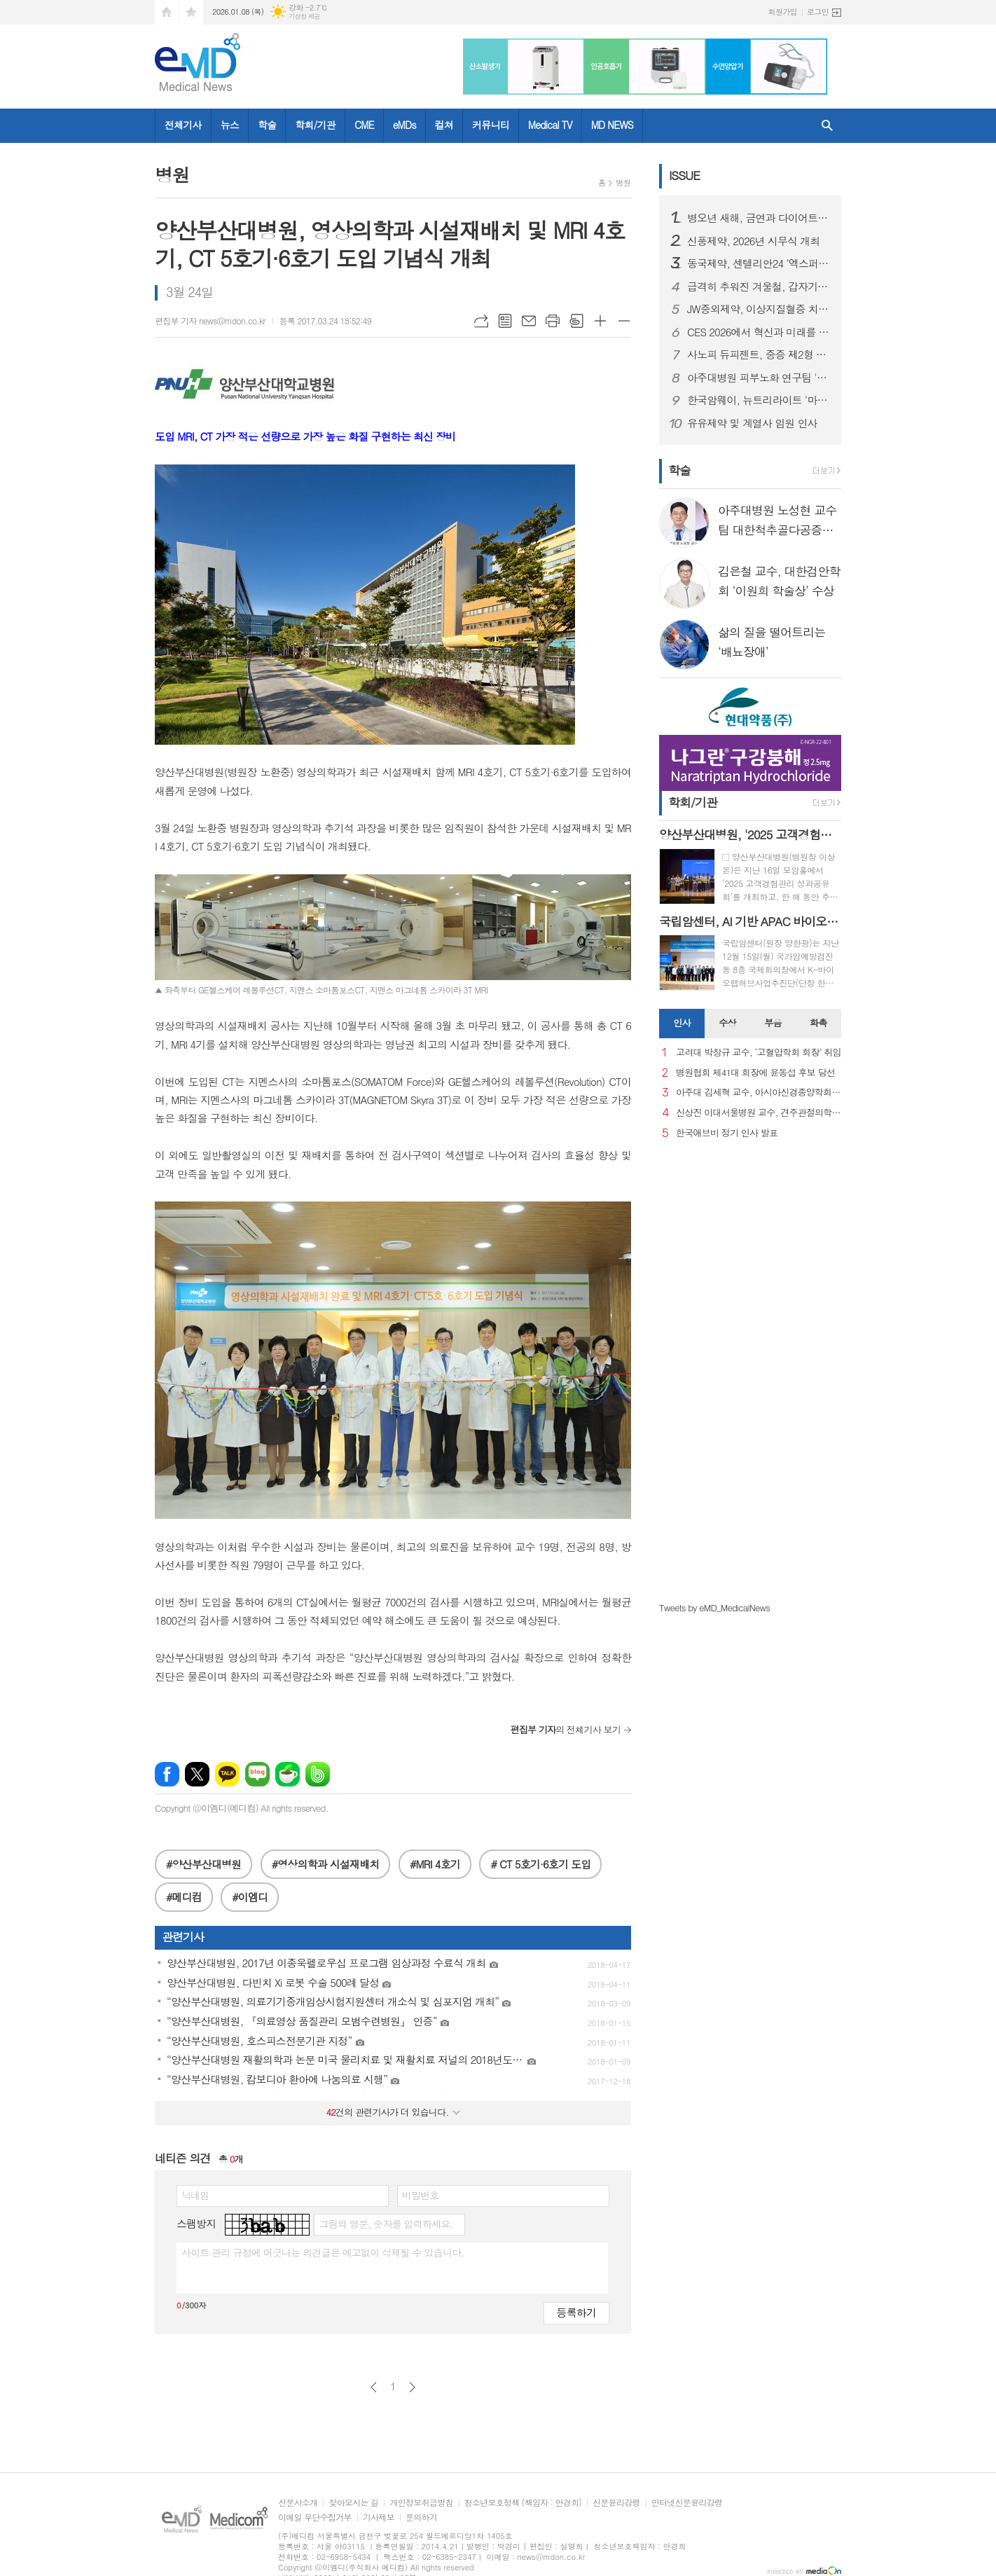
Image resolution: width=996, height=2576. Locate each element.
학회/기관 (315, 125)
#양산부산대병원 (203, 1864)
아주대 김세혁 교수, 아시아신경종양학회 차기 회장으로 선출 (758, 1092)
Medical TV (550, 125)
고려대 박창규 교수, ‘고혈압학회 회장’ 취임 (758, 1053)
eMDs (404, 125)
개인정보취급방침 (420, 2503)
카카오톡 (227, 1774)
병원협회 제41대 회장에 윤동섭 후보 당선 (755, 1073)
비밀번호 (420, 2195)
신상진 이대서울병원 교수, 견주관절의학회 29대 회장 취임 (758, 1113)
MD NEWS (612, 125)
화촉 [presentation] (818, 1022)
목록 (505, 321)
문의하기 (421, 2517)
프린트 (553, 321)
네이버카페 (287, 1774)
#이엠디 (250, 1896)
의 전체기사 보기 (566, 1729)
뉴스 (230, 125)
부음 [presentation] (772, 1022)
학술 (267, 125)
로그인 (818, 11)
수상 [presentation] (727, 1022)
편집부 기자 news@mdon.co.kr (210, 320)
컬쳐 (444, 125)
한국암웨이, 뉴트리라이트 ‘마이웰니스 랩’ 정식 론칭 (758, 400)
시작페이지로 (167, 12)
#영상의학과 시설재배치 (326, 1864)
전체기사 (183, 125)
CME (364, 125)
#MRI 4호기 (435, 1864)
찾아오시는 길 (353, 2503)
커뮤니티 (490, 125)
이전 (374, 2387)
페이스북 (167, 1774)
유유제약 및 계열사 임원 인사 (752, 423)
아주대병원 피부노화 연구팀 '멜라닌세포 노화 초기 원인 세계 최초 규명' (758, 378)
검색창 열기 (827, 126)
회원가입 (782, 11)
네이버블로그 (257, 1774)
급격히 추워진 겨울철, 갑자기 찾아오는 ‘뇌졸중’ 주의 (758, 287)
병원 (623, 182)
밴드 (317, 1774)
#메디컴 (184, 1896)
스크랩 (576, 321)
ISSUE (684, 175)
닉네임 (195, 2195)
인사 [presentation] (681, 1022)
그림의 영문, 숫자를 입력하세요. (385, 2224)
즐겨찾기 (191, 12)
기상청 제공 (304, 16)
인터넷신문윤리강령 (687, 2503)
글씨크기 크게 (600, 321)
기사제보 (378, 2517)
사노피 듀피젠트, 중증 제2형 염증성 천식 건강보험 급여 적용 (758, 354)
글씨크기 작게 (624, 321)
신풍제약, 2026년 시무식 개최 (753, 241)
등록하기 (576, 2312)
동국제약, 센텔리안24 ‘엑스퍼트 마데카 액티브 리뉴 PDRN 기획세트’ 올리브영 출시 (758, 263)
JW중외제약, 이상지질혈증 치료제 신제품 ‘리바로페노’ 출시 (758, 309)
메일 (529, 321)
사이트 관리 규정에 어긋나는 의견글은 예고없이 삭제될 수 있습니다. (322, 2252)
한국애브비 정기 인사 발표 (726, 1133)
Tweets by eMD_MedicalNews (714, 1607)
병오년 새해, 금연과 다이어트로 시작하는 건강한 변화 (758, 218)
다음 (412, 2387)
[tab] (682, 1023)
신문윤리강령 (616, 2503)
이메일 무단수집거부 (315, 2517)
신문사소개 (297, 2503)
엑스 (197, 1774)
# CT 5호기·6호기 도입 (540, 1864)
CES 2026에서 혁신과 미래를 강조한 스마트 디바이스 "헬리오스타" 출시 (758, 332)
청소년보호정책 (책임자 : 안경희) (522, 2503)
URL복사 (481, 321)
